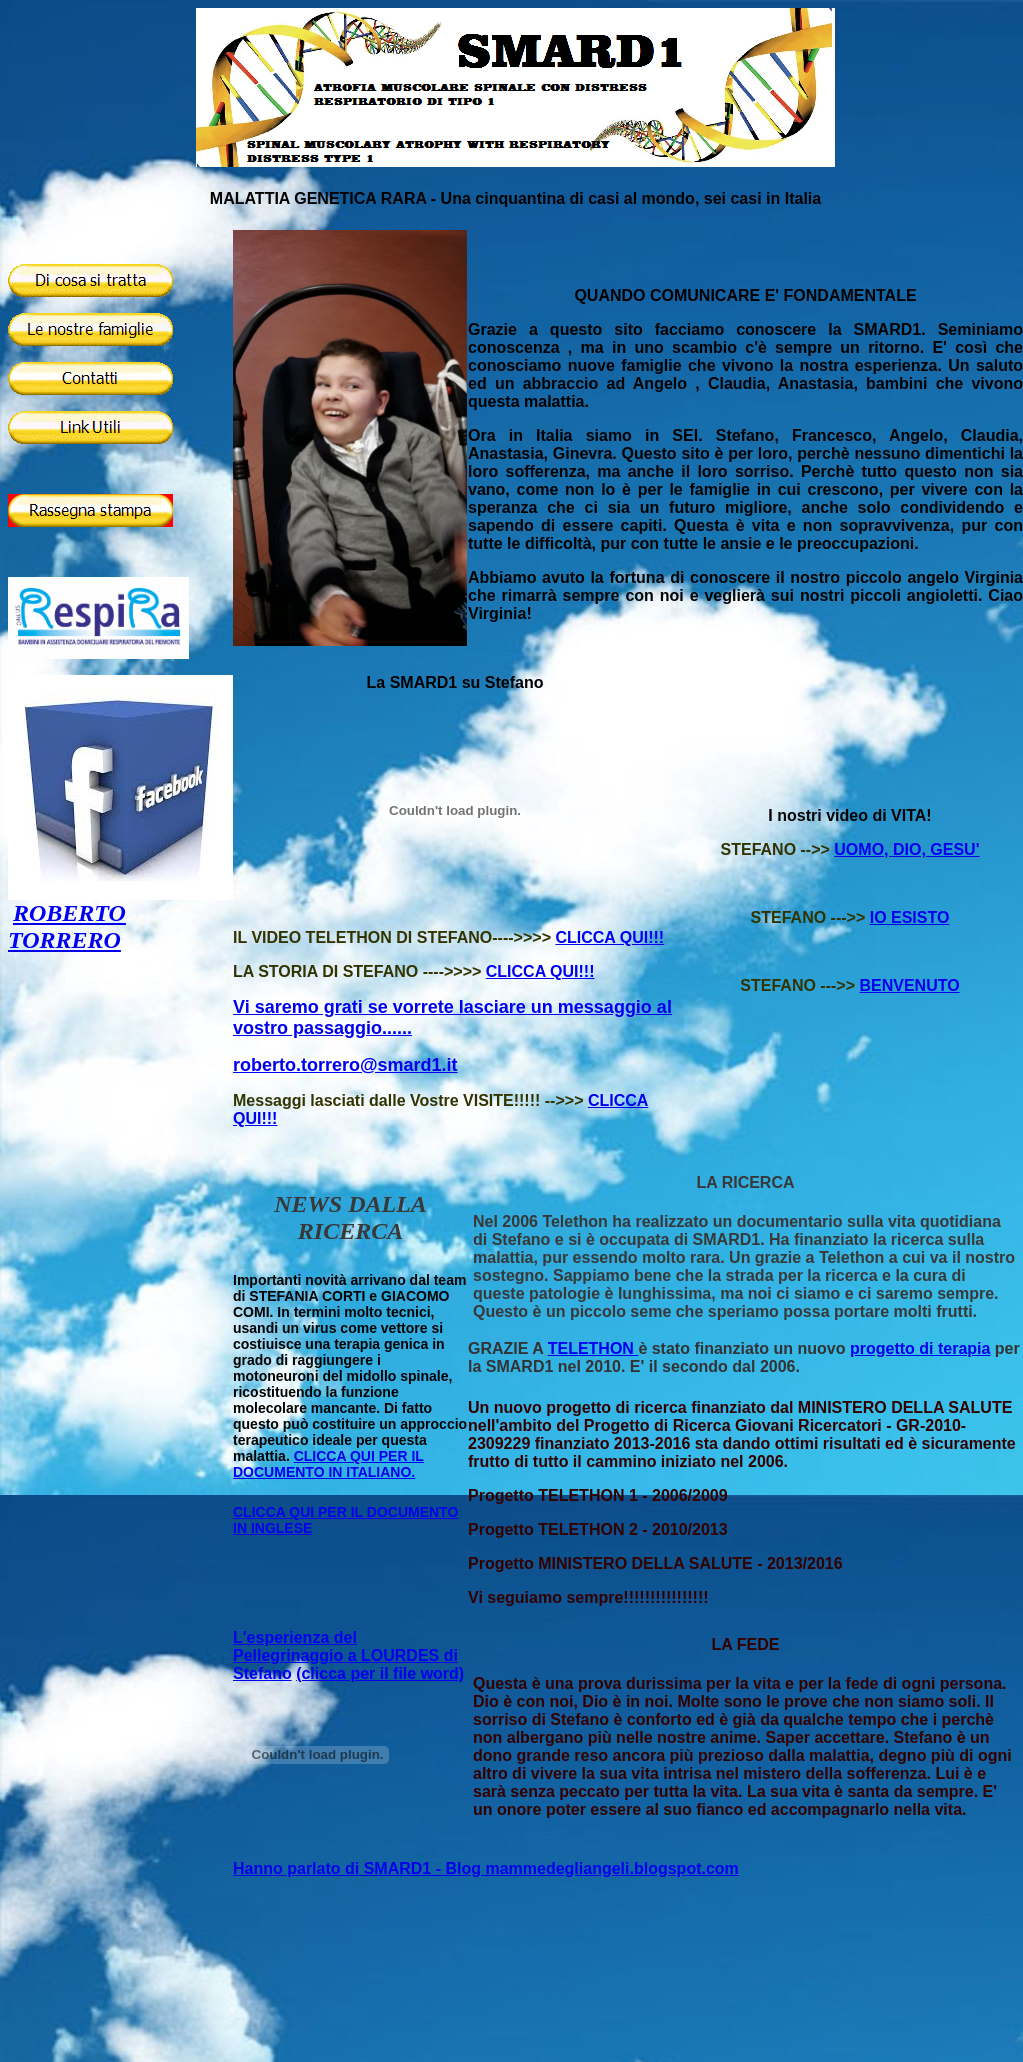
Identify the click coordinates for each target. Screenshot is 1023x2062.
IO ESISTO (910, 917)
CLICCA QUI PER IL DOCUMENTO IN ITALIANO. (328, 1464)
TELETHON (593, 1348)
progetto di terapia (920, 1348)
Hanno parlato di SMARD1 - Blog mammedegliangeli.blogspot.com (486, 1868)
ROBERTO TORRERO (67, 926)
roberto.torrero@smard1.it (345, 1065)
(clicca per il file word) (380, 1673)
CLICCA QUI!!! (609, 937)
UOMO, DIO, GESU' (906, 849)
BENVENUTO (909, 985)
